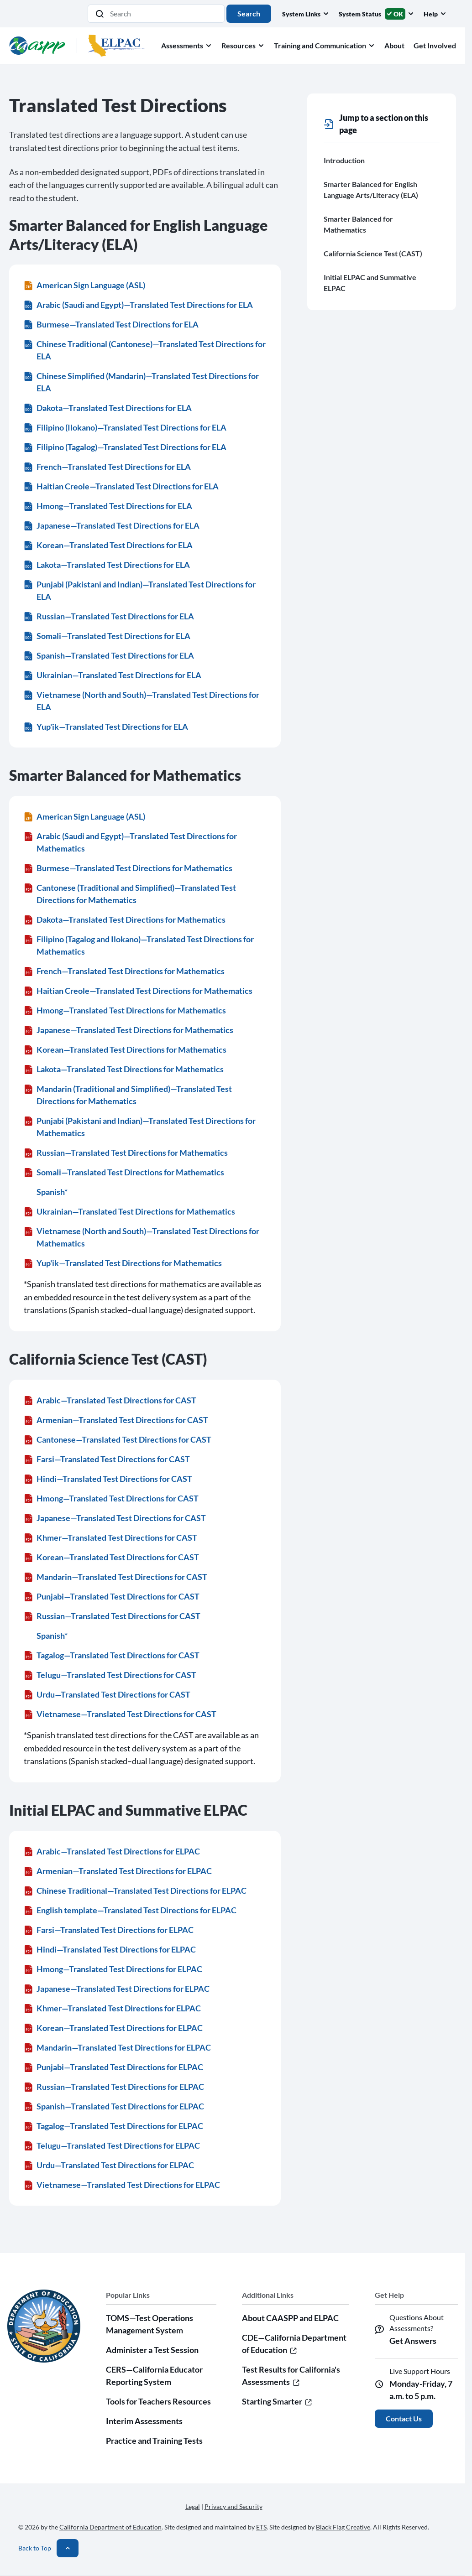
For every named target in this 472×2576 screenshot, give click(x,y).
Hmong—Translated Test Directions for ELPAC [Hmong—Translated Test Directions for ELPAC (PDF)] (113, 1969)
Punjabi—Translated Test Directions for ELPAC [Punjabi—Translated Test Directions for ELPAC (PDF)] (113, 2067)
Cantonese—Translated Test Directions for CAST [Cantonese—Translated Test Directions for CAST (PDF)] (117, 1439)
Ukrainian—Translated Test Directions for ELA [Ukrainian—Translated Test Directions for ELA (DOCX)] (112, 675)
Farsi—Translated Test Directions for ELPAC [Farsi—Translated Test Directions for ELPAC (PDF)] (109, 1930)
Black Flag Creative (343, 2527)
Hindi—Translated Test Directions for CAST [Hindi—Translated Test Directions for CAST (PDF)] (108, 1479)
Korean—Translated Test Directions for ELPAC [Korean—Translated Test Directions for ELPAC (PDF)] (113, 2028)
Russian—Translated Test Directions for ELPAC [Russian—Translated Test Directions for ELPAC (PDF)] (114, 2087)
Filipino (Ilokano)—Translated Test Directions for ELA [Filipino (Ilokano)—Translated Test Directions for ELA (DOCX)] (125, 427)
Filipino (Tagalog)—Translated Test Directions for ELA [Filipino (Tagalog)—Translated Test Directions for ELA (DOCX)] (125, 447)
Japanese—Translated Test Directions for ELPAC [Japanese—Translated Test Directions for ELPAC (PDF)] (117, 1989)
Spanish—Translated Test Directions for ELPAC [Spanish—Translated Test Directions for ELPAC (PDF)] (114, 2106)
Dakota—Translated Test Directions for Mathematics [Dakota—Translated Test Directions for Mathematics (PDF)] (125, 919)
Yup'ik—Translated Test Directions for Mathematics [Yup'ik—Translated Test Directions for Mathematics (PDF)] (123, 1263)
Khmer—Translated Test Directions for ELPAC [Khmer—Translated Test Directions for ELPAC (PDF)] (112, 2008)
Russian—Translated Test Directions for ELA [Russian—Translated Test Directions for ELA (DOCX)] (109, 616)
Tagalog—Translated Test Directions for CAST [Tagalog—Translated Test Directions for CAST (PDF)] (111, 1655)
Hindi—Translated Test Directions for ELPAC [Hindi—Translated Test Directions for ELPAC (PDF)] (110, 1949)
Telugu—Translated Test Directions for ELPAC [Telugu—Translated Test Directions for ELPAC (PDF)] (112, 2145)
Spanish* (52, 1192)
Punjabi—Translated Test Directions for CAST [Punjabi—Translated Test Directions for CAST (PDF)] (111, 1596)
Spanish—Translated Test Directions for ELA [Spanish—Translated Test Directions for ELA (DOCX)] (109, 655)
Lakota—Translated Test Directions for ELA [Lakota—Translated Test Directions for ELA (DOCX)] (107, 565)
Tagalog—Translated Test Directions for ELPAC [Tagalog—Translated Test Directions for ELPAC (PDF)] (113, 2126)
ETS (261, 2527)
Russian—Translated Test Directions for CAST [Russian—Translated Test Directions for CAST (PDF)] (112, 1616)
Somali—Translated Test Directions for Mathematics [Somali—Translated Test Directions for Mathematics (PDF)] (124, 1172)
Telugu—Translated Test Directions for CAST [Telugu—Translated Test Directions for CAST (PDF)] (110, 1675)
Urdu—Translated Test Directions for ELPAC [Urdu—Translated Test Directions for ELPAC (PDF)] (109, 2165)
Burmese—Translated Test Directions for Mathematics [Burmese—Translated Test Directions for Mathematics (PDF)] (128, 868)
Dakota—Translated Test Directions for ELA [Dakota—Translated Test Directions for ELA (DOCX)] (108, 408)
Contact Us (404, 2418)
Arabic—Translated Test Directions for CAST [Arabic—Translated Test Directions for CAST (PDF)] (110, 1400)
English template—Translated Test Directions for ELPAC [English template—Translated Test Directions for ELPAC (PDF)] (130, 1910)
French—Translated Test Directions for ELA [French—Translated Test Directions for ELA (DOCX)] (107, 467)
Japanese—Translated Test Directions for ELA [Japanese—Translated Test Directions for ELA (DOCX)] (111, 525)
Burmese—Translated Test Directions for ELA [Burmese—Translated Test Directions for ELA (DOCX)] (111, 324)
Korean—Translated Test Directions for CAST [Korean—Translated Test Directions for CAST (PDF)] (111, 1557)
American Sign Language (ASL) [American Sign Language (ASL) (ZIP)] (84, 285)
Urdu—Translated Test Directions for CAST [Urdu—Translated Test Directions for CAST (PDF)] (107, 1694)
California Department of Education (110, 2527)
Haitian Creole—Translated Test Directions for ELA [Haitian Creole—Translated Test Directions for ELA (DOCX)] (121, 486)
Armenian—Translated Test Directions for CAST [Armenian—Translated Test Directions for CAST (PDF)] (116, 1420)
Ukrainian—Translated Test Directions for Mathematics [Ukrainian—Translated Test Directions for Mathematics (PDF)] (129, 1211)
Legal (192, 2506)
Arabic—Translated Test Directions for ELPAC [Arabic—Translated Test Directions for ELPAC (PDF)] (112, 1851)
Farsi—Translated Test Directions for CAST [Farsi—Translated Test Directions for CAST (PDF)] (107, 1459)
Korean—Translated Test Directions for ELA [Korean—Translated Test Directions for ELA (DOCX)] (108, 545)
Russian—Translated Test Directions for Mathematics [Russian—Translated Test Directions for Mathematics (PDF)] (126, 1153)
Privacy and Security (233, 2506)
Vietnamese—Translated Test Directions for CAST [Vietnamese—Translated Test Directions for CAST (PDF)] (120, 1714)
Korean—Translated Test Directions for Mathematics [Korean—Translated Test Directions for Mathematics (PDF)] (125, 1049)
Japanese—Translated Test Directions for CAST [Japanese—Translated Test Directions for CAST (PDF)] (115, 1518)
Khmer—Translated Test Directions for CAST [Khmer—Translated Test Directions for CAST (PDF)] (110, 1537)
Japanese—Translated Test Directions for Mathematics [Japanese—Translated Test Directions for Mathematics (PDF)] (128, 1030)
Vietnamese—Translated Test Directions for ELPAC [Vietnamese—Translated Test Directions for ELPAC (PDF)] (122, 2185)
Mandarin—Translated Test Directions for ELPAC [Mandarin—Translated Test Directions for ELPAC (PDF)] (117, 2047)
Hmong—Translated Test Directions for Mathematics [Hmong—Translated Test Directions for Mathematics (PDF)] (125, 1010)
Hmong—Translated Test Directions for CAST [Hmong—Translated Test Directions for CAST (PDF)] (111, 1498)
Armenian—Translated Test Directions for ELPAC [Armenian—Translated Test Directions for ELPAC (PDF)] (118, 1871)
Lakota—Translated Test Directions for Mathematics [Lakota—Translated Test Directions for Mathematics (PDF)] (124, 1069)
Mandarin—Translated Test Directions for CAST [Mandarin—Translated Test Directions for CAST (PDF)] (115, 1577)
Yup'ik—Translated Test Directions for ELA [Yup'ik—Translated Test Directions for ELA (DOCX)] (106, 727)
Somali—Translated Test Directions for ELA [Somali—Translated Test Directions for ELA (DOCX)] (107, 636)
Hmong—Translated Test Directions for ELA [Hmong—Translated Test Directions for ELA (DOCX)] (108, 506)
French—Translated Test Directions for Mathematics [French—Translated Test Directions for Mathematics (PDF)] (124, 971)
